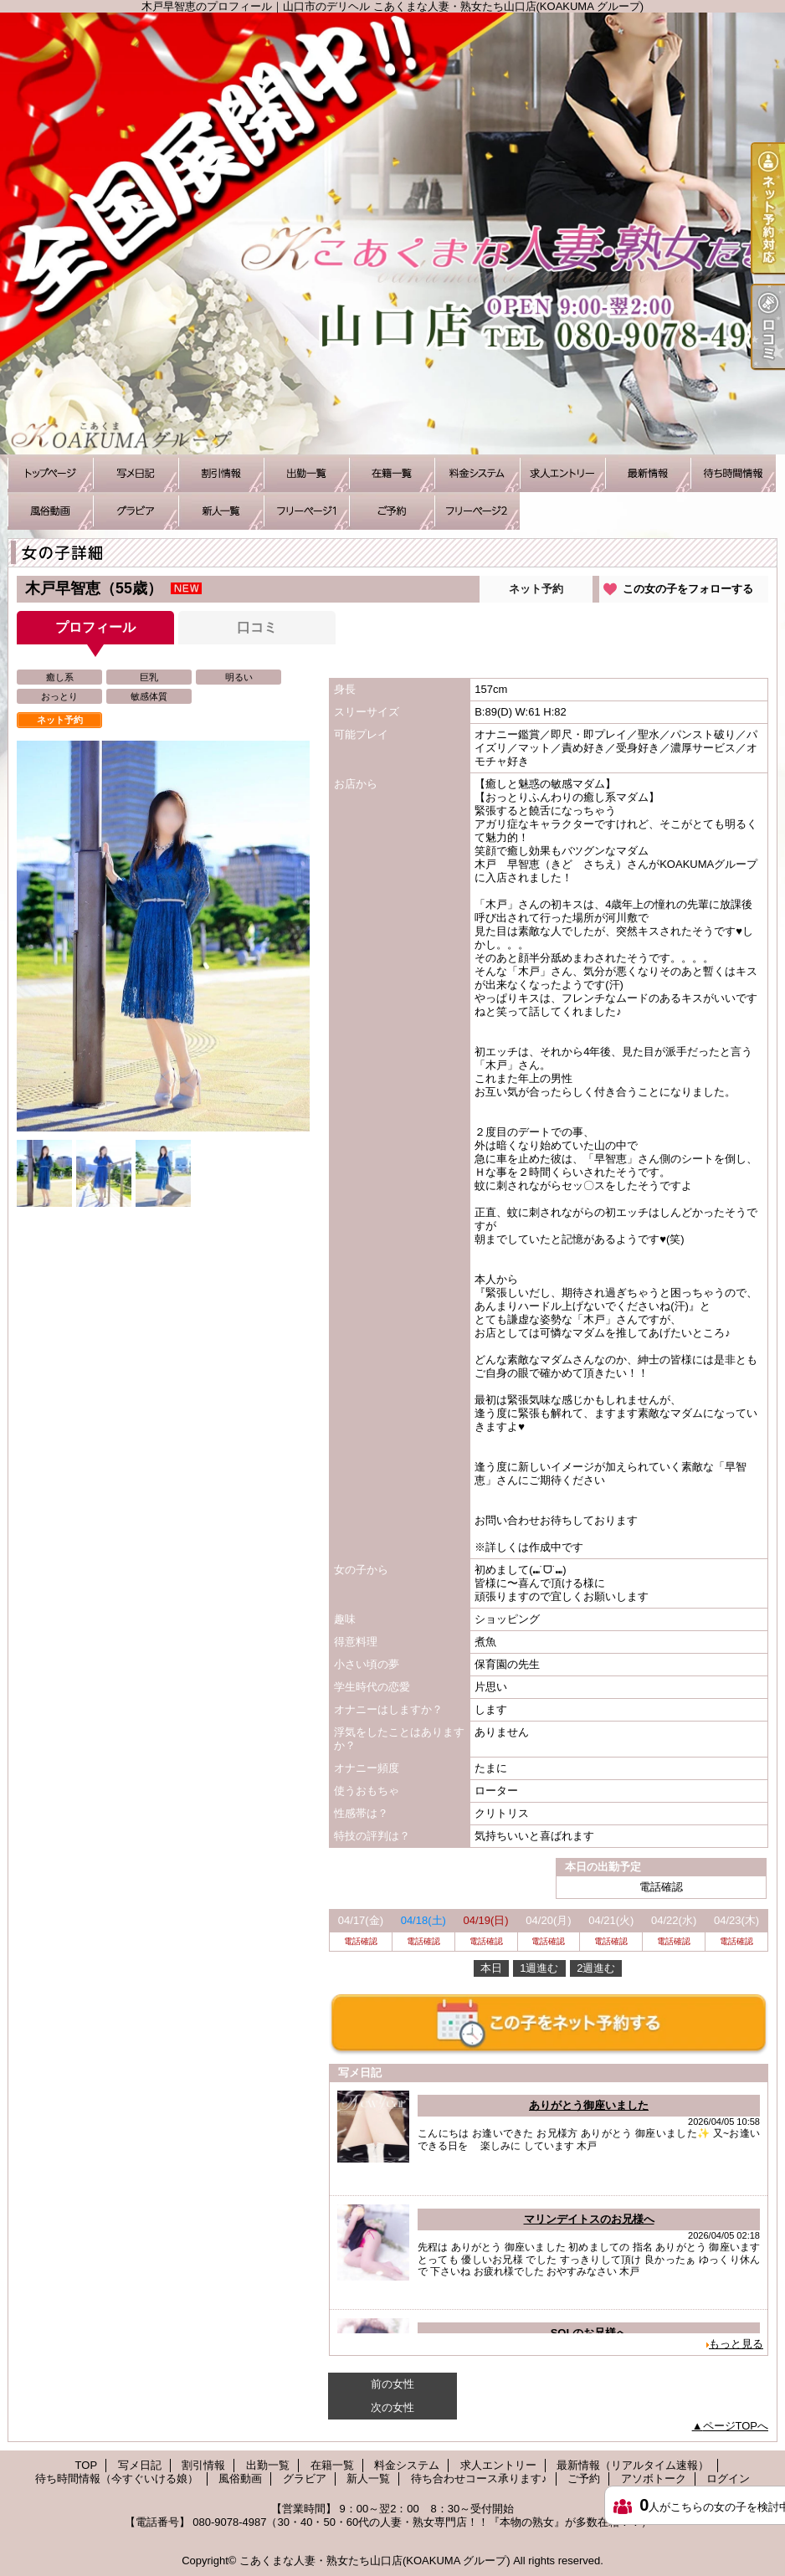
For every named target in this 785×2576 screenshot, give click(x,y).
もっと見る (736, 2343)
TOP (50, 473)
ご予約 (391, 511)
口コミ (257, 627)
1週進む (539, 1968)
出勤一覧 (306, 473)
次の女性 (392, 2407)
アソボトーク (477, 511)
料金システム (477, 473)
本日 (491, 1968)
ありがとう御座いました (589, 2105)
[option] (163, 936)
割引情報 (221, 473)
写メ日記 (135, 473)
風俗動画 (50, 511)
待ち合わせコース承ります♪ (306, 511)
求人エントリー (562, 473)
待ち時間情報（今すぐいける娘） (733, 473)
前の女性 (392, 2384)
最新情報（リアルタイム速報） (647, 473)
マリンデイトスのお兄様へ (589, 2219)
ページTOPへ (736, 2425)
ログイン (728, 2478)
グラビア (135, 511)
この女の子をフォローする (688, 588)
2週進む (596, 1968)
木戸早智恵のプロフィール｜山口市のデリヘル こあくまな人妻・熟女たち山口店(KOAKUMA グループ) (392, 233)
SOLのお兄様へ (589, 2333)
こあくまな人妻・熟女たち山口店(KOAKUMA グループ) (375, 2560)
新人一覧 (221, 511)
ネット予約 (536, 588)
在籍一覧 (391, 473)
